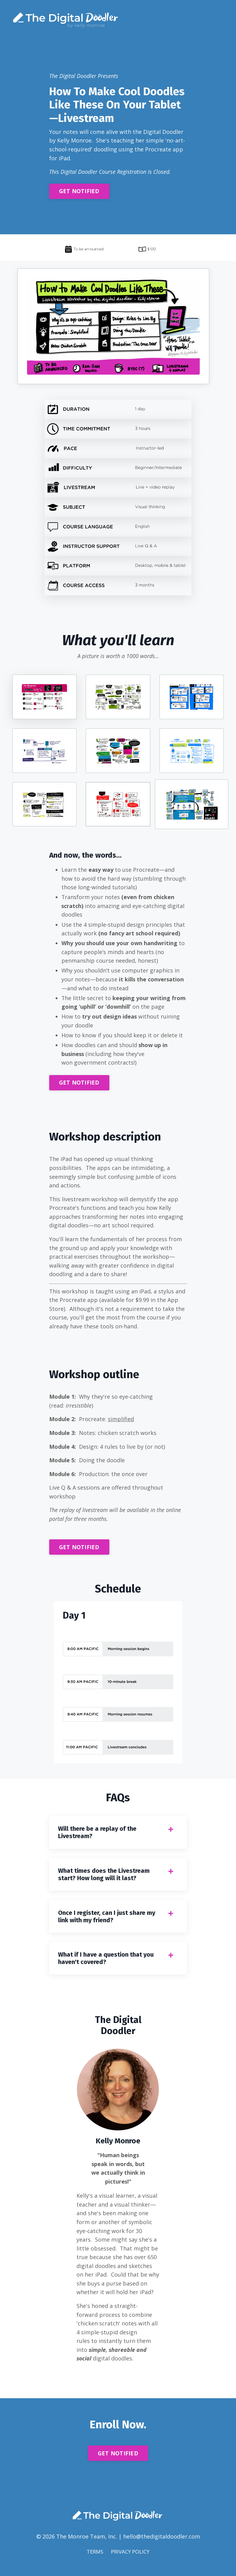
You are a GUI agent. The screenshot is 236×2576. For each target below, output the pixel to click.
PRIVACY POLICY (131, 2562)
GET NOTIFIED (79, 191)
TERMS (93, 2562)
